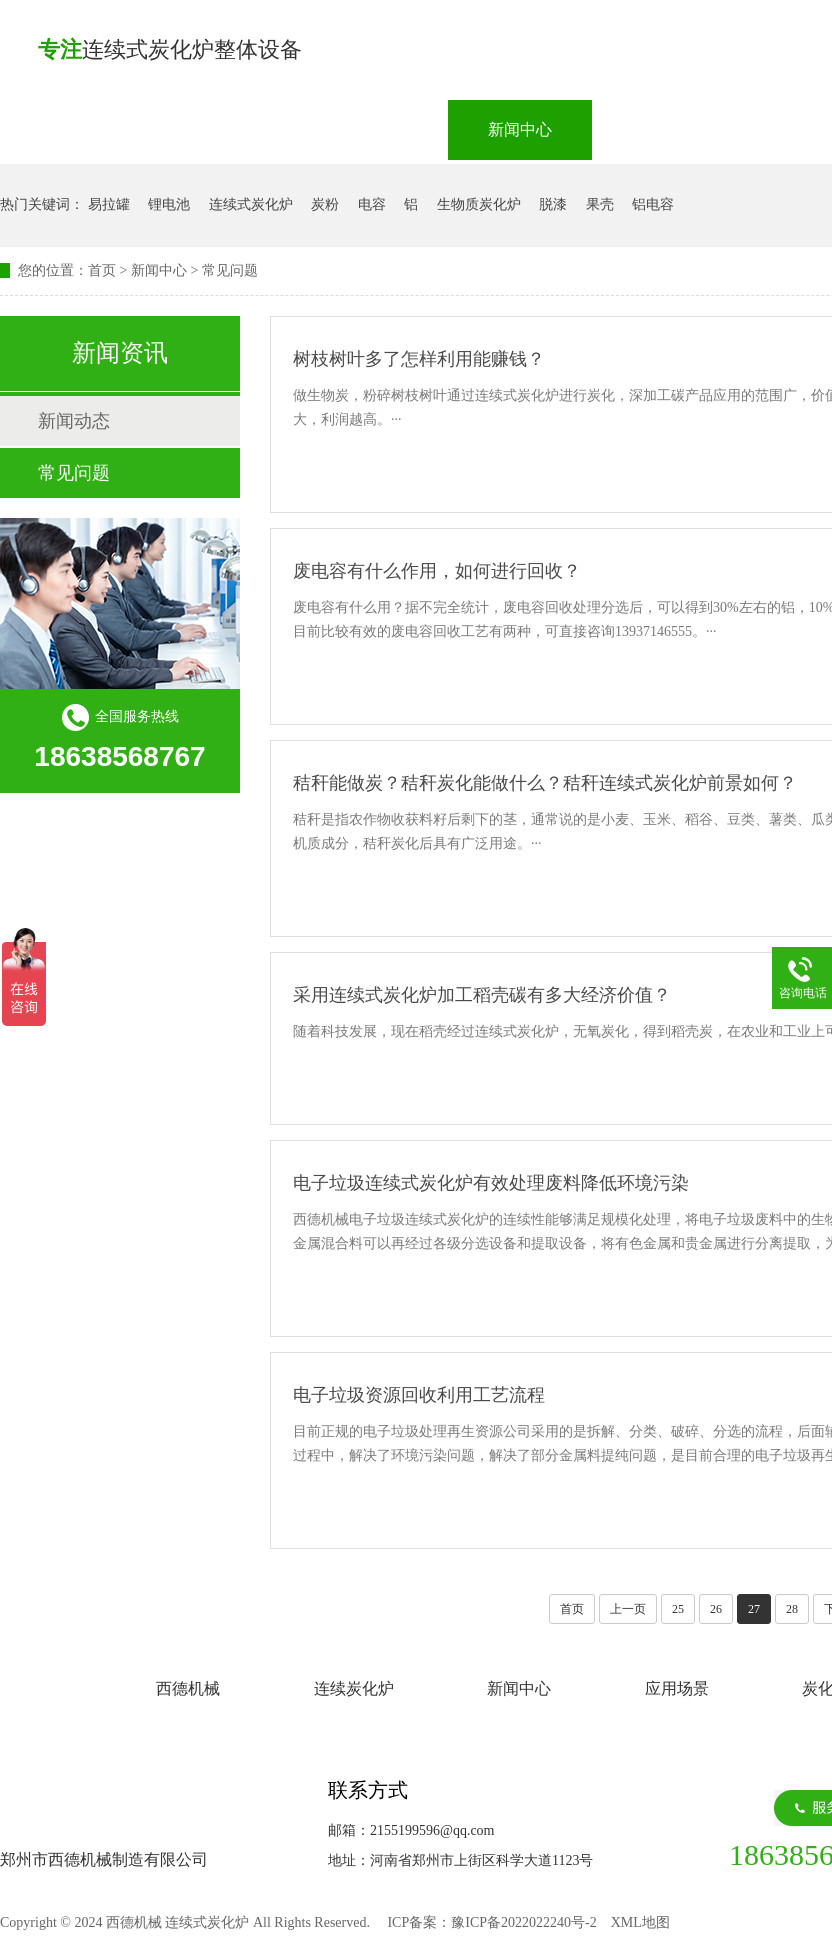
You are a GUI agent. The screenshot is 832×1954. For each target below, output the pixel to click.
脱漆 (553, 204)
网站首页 (72, 129)
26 (716, 1609)
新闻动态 (74, 421)
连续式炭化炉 (251, 204)
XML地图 (640, 1922)
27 (754, 1609)
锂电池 (169, 204)
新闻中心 (520, 129)
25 (678, 1609)
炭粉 (325, 204)
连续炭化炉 (368, 129)
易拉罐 (109, 204)
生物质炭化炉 (479, 204)
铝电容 (653, 204)
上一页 (628, 1609)
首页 (102, 270)
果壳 (600, 204)
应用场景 (664, 129)
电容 (372, 204)
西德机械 (216, 129)
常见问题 (230, 270)
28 (792, 1609)
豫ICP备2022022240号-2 (523, 1922)
